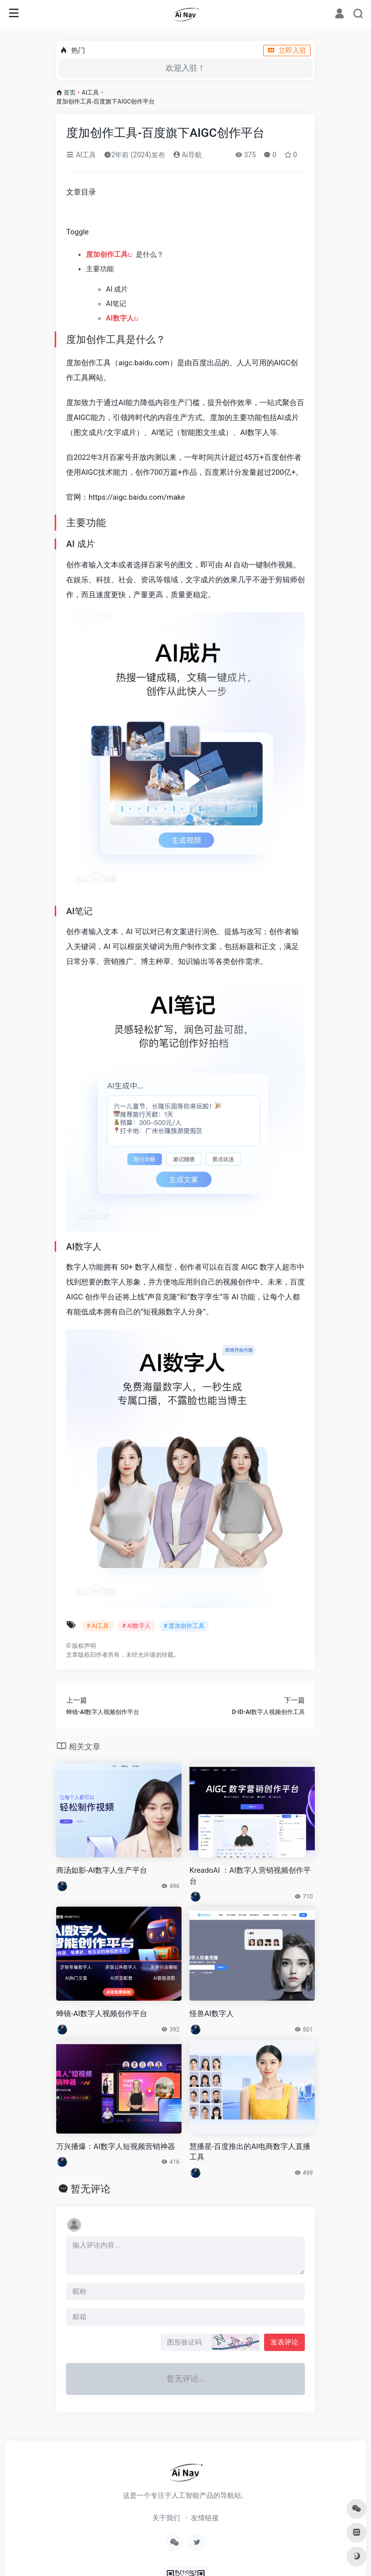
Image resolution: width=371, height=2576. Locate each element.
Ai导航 (187, 155)
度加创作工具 (107, 254)
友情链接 (205, 2518)
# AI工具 (98, 1625)
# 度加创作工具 (184, 1625)
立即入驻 (287, 50)
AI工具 (90, 92)
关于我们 (166, 2518)
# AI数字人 (136, 1625)
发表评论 (284, 2342)
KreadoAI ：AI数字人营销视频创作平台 (250, 1875)
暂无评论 (90, 2189)
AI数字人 (120, 318)
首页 (70, 92)
